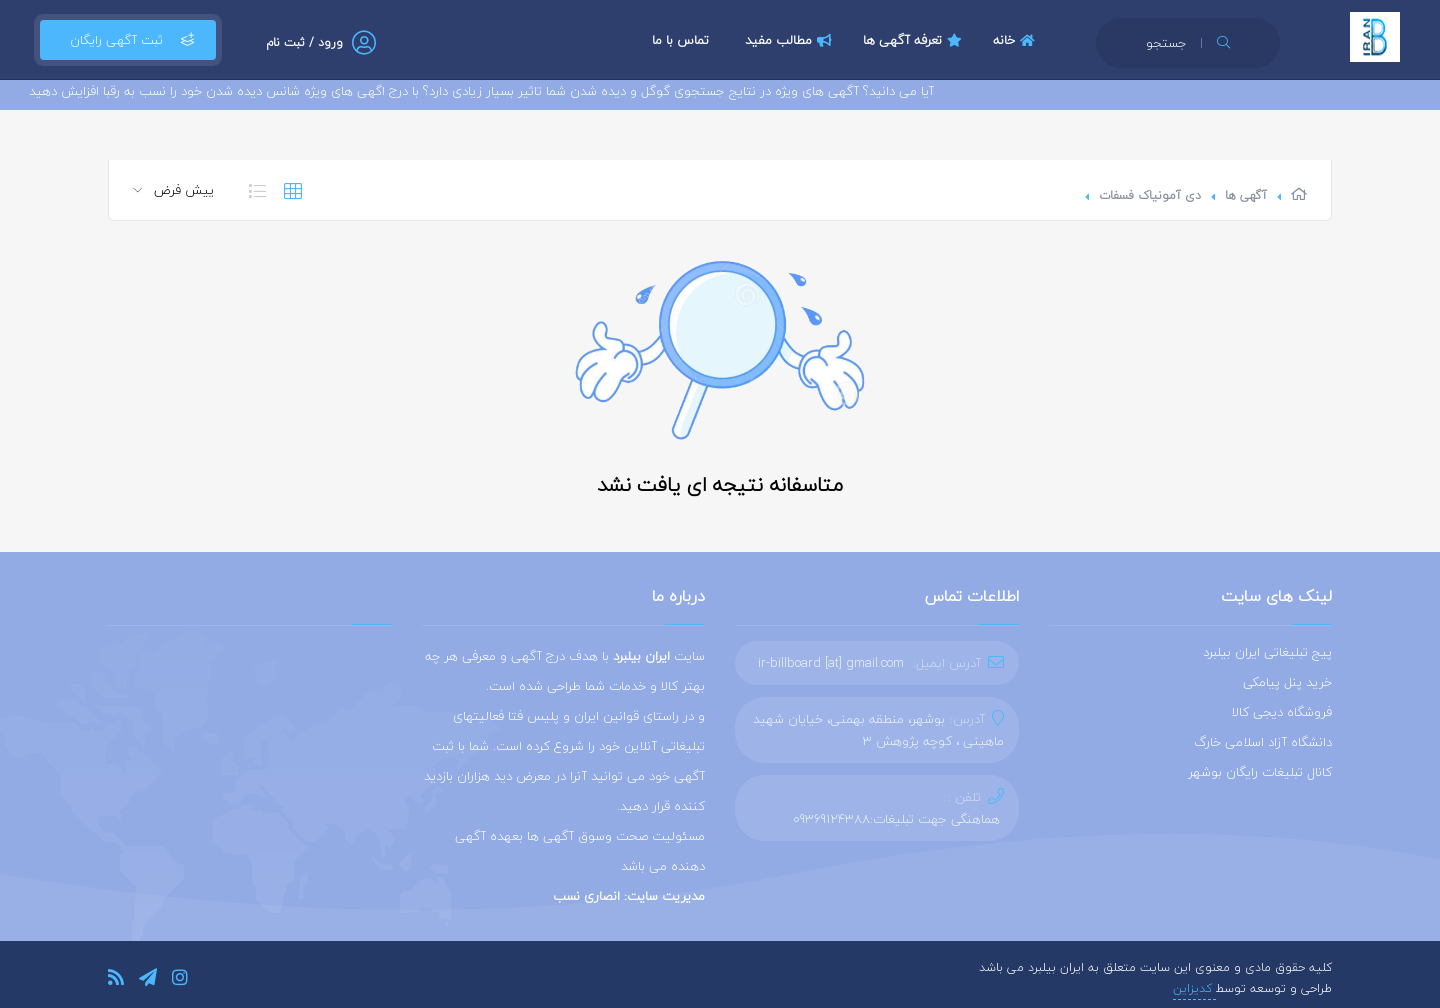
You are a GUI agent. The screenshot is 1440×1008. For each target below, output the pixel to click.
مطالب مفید (791, 40)
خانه (1016, 40)
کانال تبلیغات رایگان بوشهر (1260, 772)
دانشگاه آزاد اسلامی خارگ (1263, 742)
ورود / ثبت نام (304, 42)
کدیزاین (1194, 988)
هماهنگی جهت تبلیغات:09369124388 (896, 819)
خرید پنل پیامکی (1287, 682)
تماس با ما (680, 40)
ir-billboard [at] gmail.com (831, 663)
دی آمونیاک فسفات (1150, 195)
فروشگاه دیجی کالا (1282, 712)
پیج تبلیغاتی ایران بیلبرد (1267, 652)
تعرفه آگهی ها (915, 40)
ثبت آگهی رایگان (128, 40)
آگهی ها (1246, 195)
